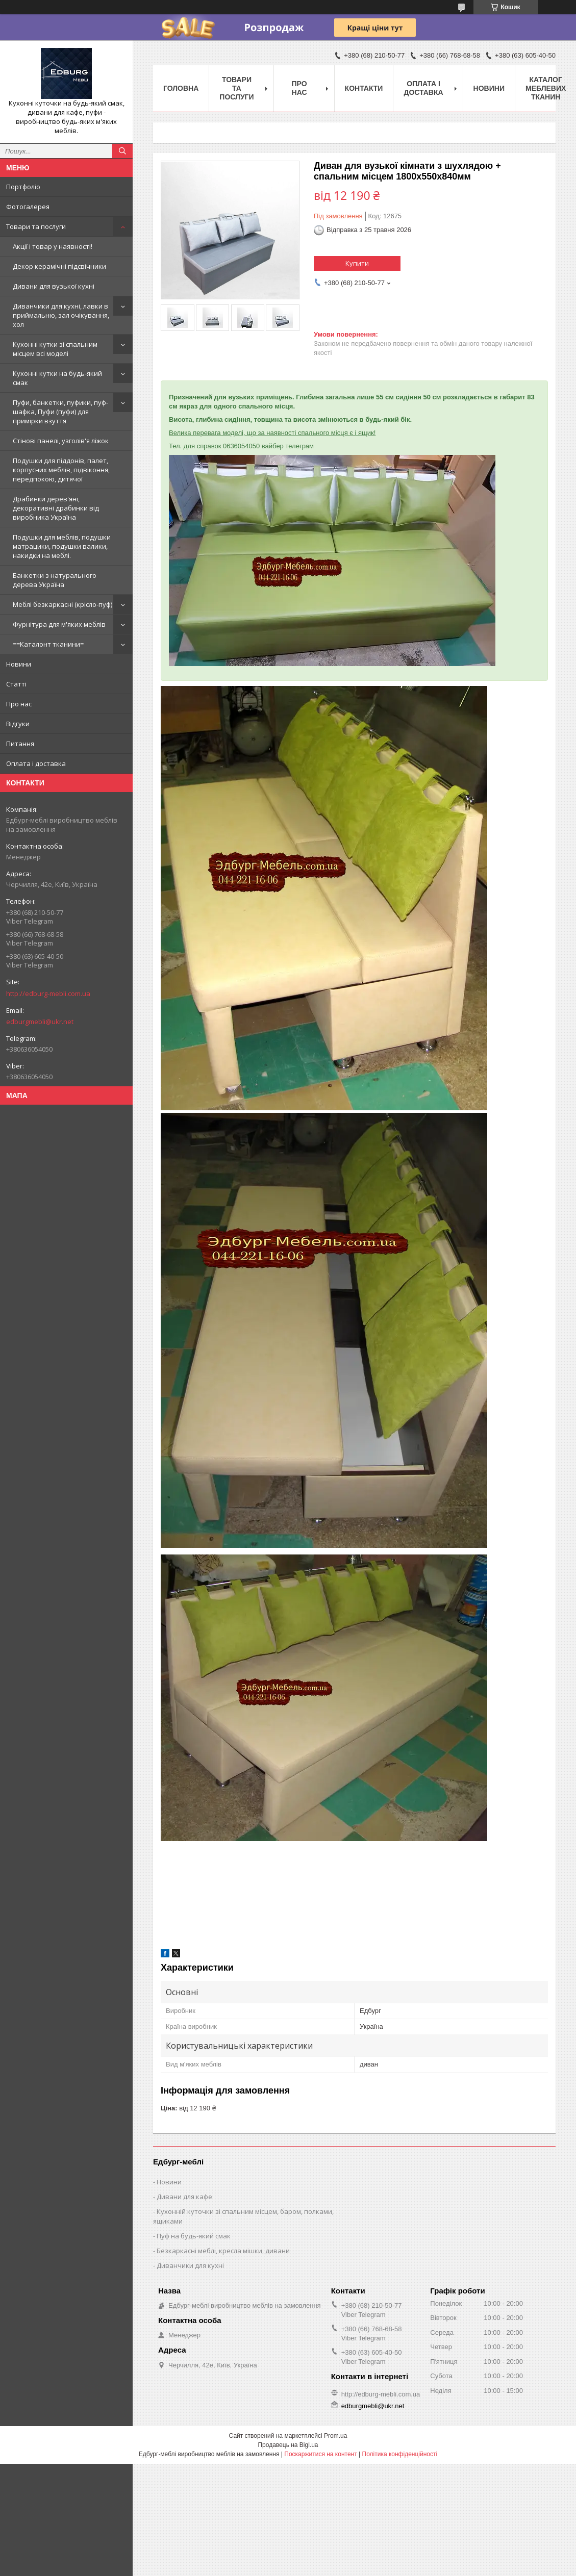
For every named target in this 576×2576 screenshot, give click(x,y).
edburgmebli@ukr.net (39, 1021)
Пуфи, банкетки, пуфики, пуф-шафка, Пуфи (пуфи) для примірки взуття (60, 411)
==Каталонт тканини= (48, 644)
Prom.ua (335, 2435)
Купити (357, 263)
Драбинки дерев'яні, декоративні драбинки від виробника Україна (56, 508)
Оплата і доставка (36, 763)
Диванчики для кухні (190, 2265)
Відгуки (18, 723)
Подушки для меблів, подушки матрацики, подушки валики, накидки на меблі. (62, 546)
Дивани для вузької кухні (53, 286)
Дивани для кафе (184, 2196)
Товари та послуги (36, 226)
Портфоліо (23, 186)
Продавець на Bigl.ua (288, 2445)
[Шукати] (122, 151)
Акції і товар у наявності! (52, 246)
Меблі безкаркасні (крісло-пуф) (62, 604)
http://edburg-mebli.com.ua (48, 993)
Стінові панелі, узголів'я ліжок (61, 440)
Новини (18, 664)
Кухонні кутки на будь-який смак (57, 378)
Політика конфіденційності (400, 2454)
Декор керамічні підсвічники (59, 266)
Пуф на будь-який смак (194, 2235)
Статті (16, 683)
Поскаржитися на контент (320, 2454)
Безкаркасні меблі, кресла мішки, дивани (223, 2250)
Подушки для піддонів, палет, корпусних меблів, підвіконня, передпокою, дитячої (61, 469)
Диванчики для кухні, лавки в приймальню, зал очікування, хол (61, 315)
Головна (180, 88)
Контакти (364, 88)
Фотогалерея (27, 206)
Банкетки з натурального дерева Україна (54, 580)
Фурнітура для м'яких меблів (59, 624)
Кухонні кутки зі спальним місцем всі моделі (55, 349)
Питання (20, 743)
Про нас (19, 703)
